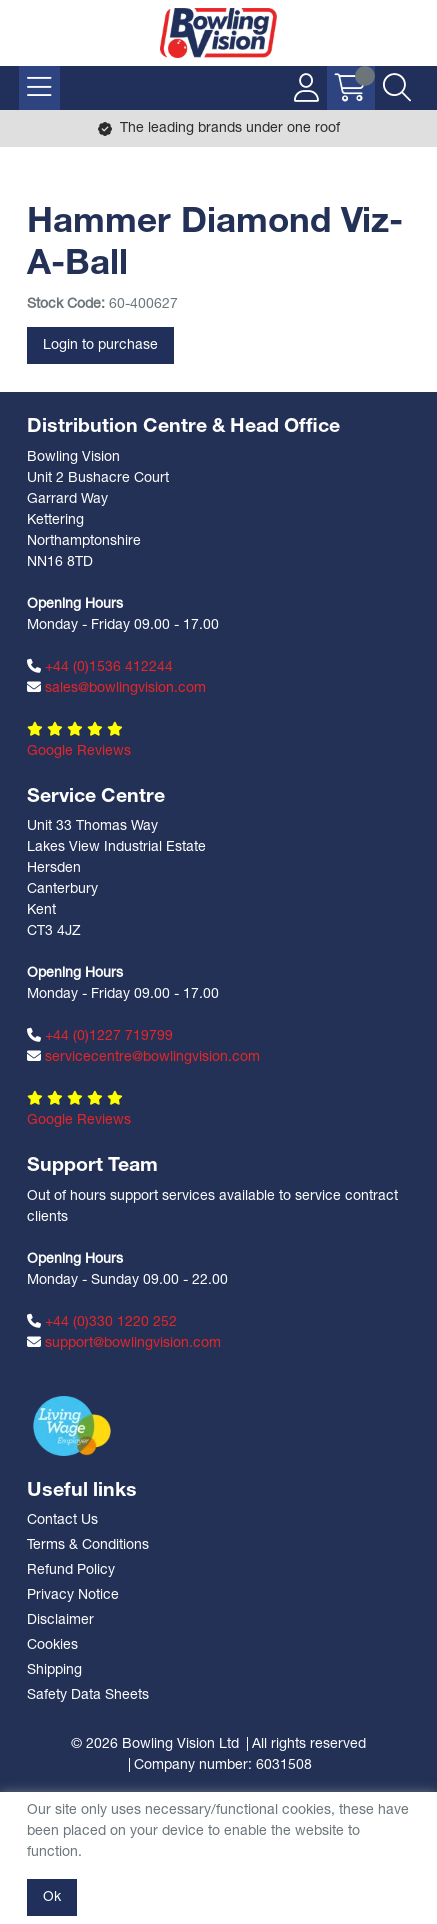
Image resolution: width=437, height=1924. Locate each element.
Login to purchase (100, 345)
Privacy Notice (73, 1595)
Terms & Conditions (88, 1545)
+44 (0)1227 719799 (100, 1036)
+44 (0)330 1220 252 (102, 1322)
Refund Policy (71, 1570)
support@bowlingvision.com (124, 1343)
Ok (52, 1897)
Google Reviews (79, 751)
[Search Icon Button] (397, 88)
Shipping (54, 1670)
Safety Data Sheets (88, 1695)
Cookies (52, 1645)
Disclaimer (60, 1620)
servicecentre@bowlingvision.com (143, 1057)
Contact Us (62, 1520)
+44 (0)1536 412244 (100, 667)
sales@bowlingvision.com (116, 688)
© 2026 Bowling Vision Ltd (155, 1744)
